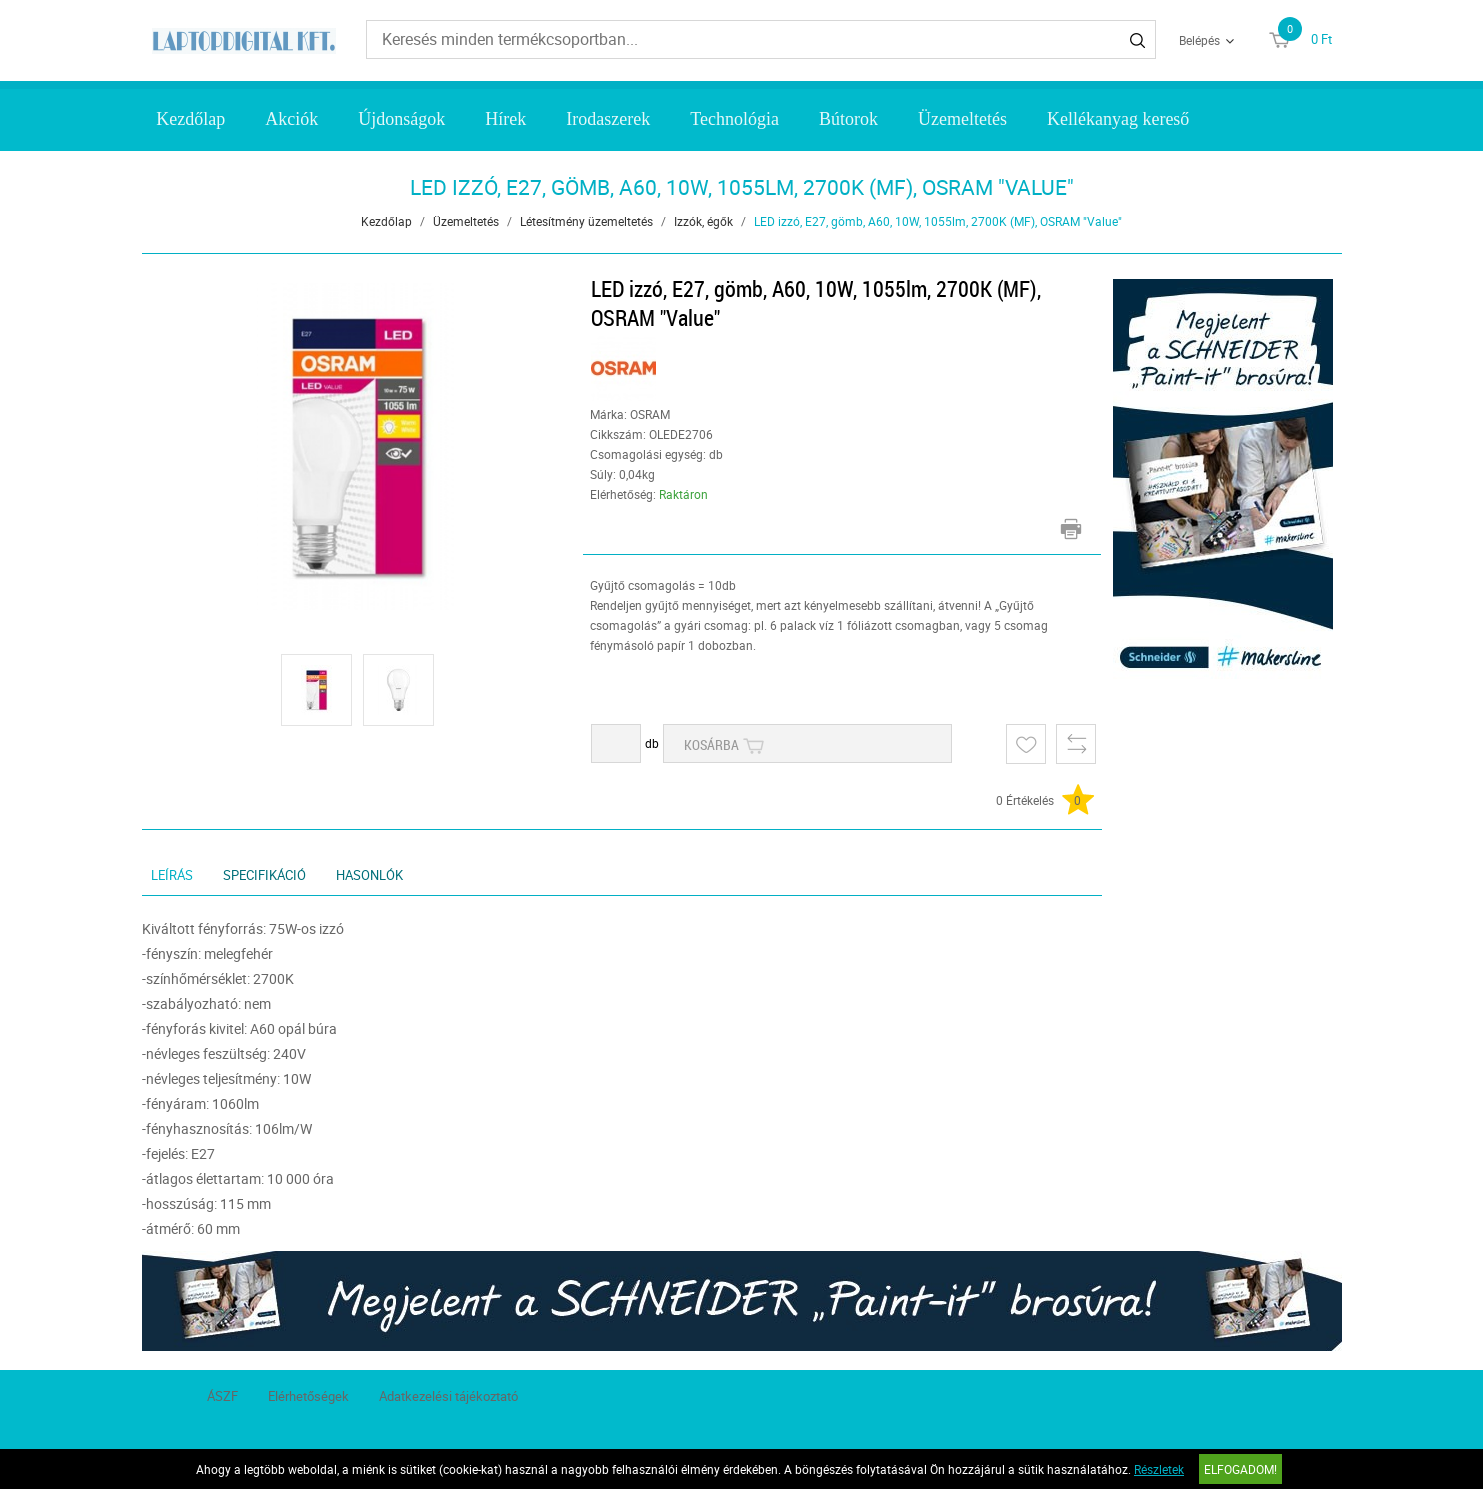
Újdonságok (401, 119)
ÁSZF (222, 1396)
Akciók (291, 119)
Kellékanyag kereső (1118, 119)
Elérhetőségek (308, 1396)
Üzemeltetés (962, 119)
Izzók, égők (703, 221)
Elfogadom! (1240, 1469)
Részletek (1159, 1469)
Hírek (505, 119)
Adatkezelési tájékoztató (448, 1396)
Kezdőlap (190, 119)
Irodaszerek (608, 119)
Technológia (734, 119)
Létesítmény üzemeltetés (586, 221)
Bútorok (848, 119)
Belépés (1199, 40)
